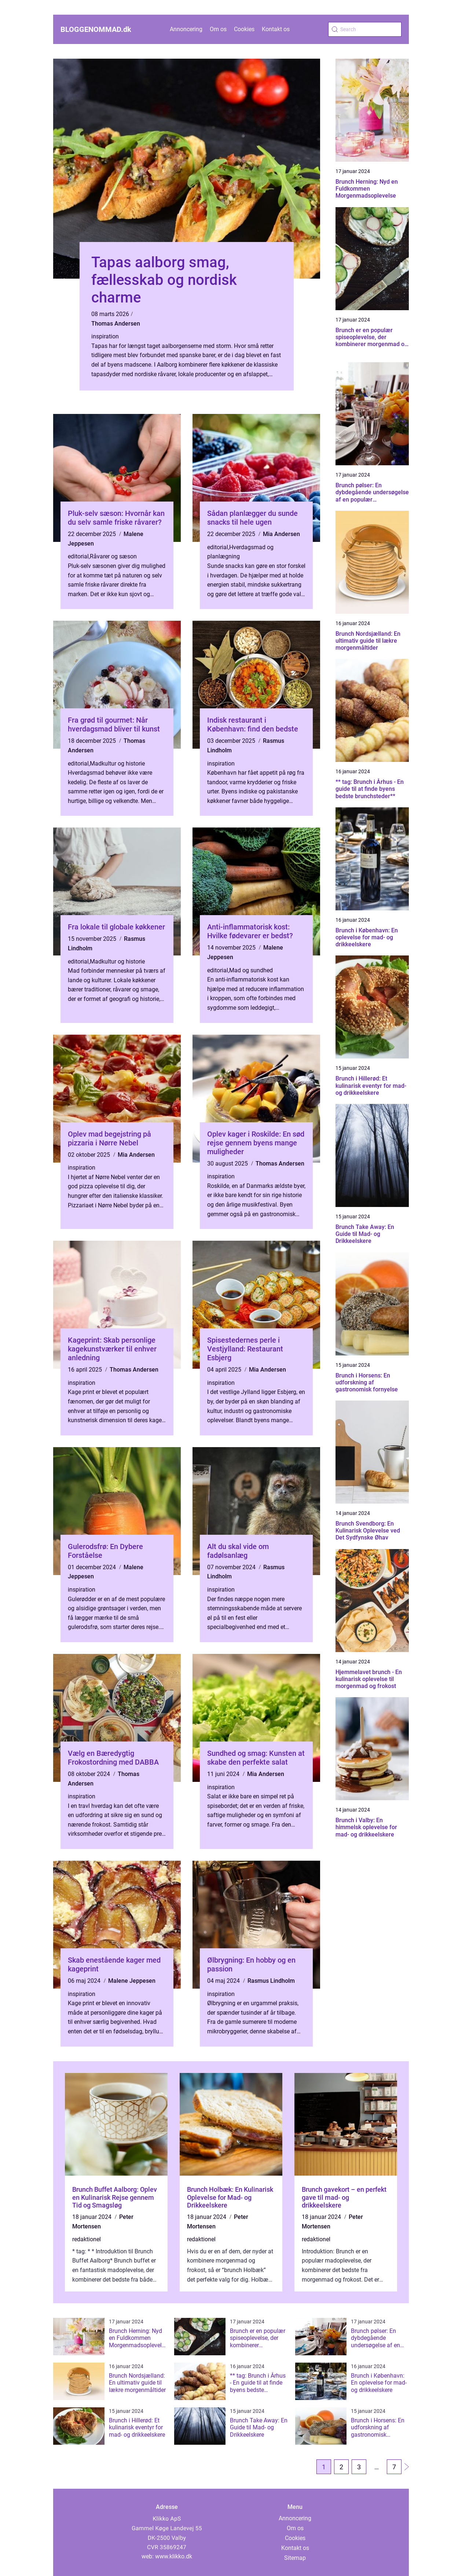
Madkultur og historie (117, 763)
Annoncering (186, 29)
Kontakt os (276, 29)
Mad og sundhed (251, 970)
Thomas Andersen (115, 323)
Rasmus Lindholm (271, 1980)
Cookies (244, 29)
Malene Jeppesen (131, 1980)
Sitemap (295, 2557)
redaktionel (86, 2239)
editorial (78, 556)
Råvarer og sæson (113, 556)
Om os (218, 29)
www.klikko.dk (173, 2556)
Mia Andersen (281, 534)
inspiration (105, 336)
